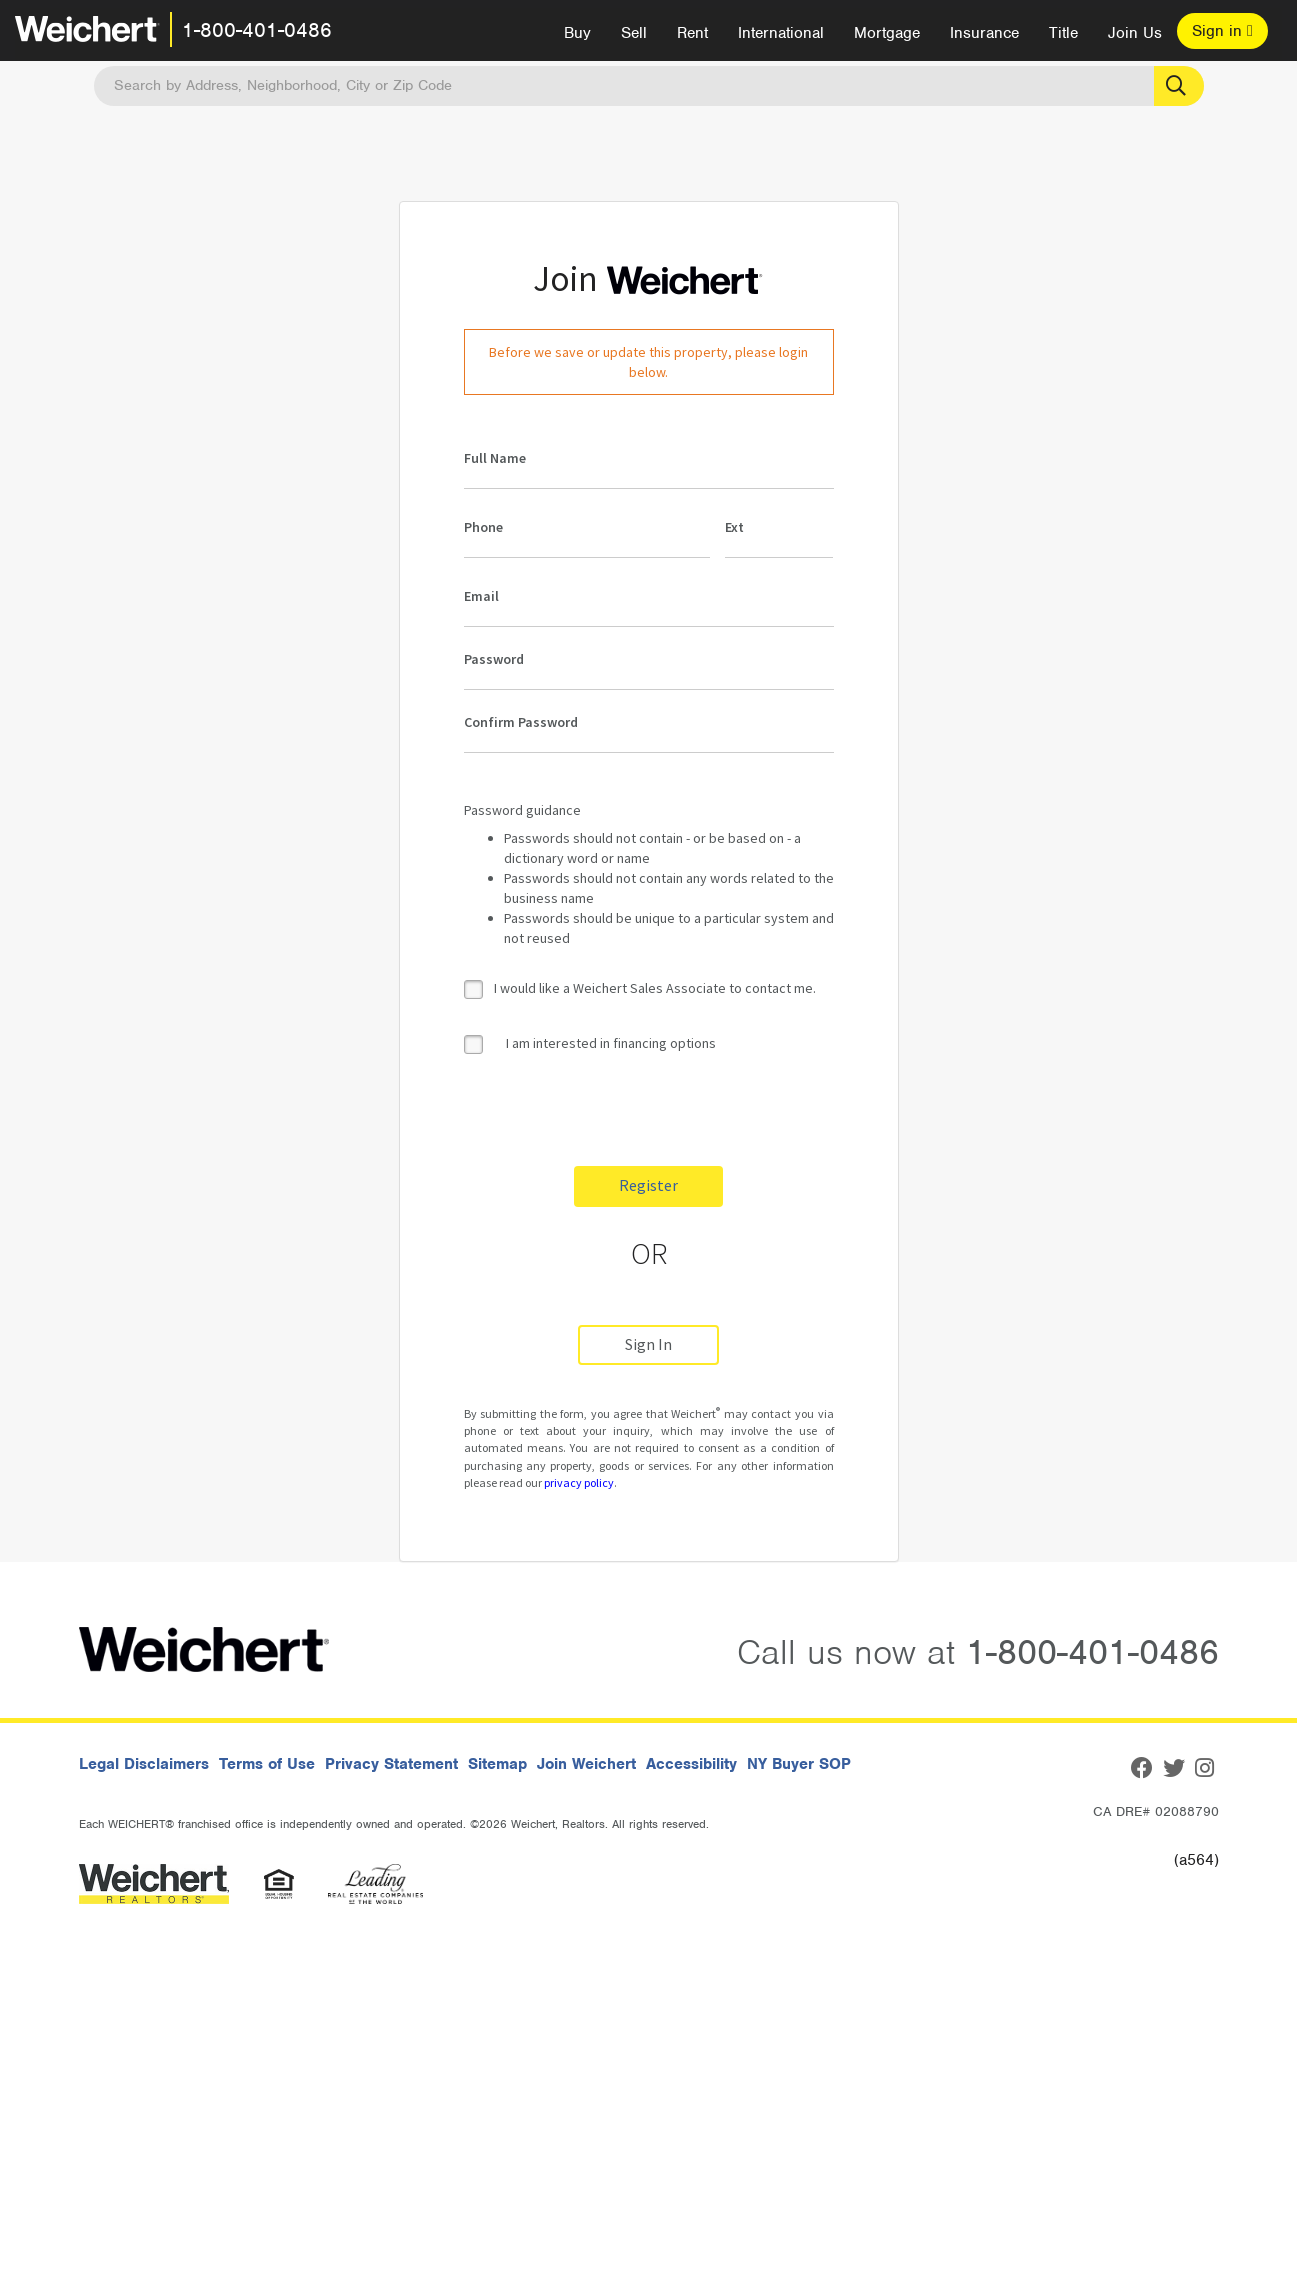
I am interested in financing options (590, 1043)
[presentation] (616, 1112)
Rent (692, 33)
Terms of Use (267, 1764)
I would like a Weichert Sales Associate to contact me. (655, 988)
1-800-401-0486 (257, 30)
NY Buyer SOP (799, 1764)
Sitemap (497, 1764)
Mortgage (887, 33)
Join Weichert (586, 1764)
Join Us (1135, 33)
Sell (634, 33)
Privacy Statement (391, 1764)
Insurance (984, 33)
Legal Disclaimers (144, 1764)
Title (1063, 33)
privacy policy (579, 1482)
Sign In (648, 1344)
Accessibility (691, 1764)
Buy (577, 33)
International (781, 33)
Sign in (1222, 31)
